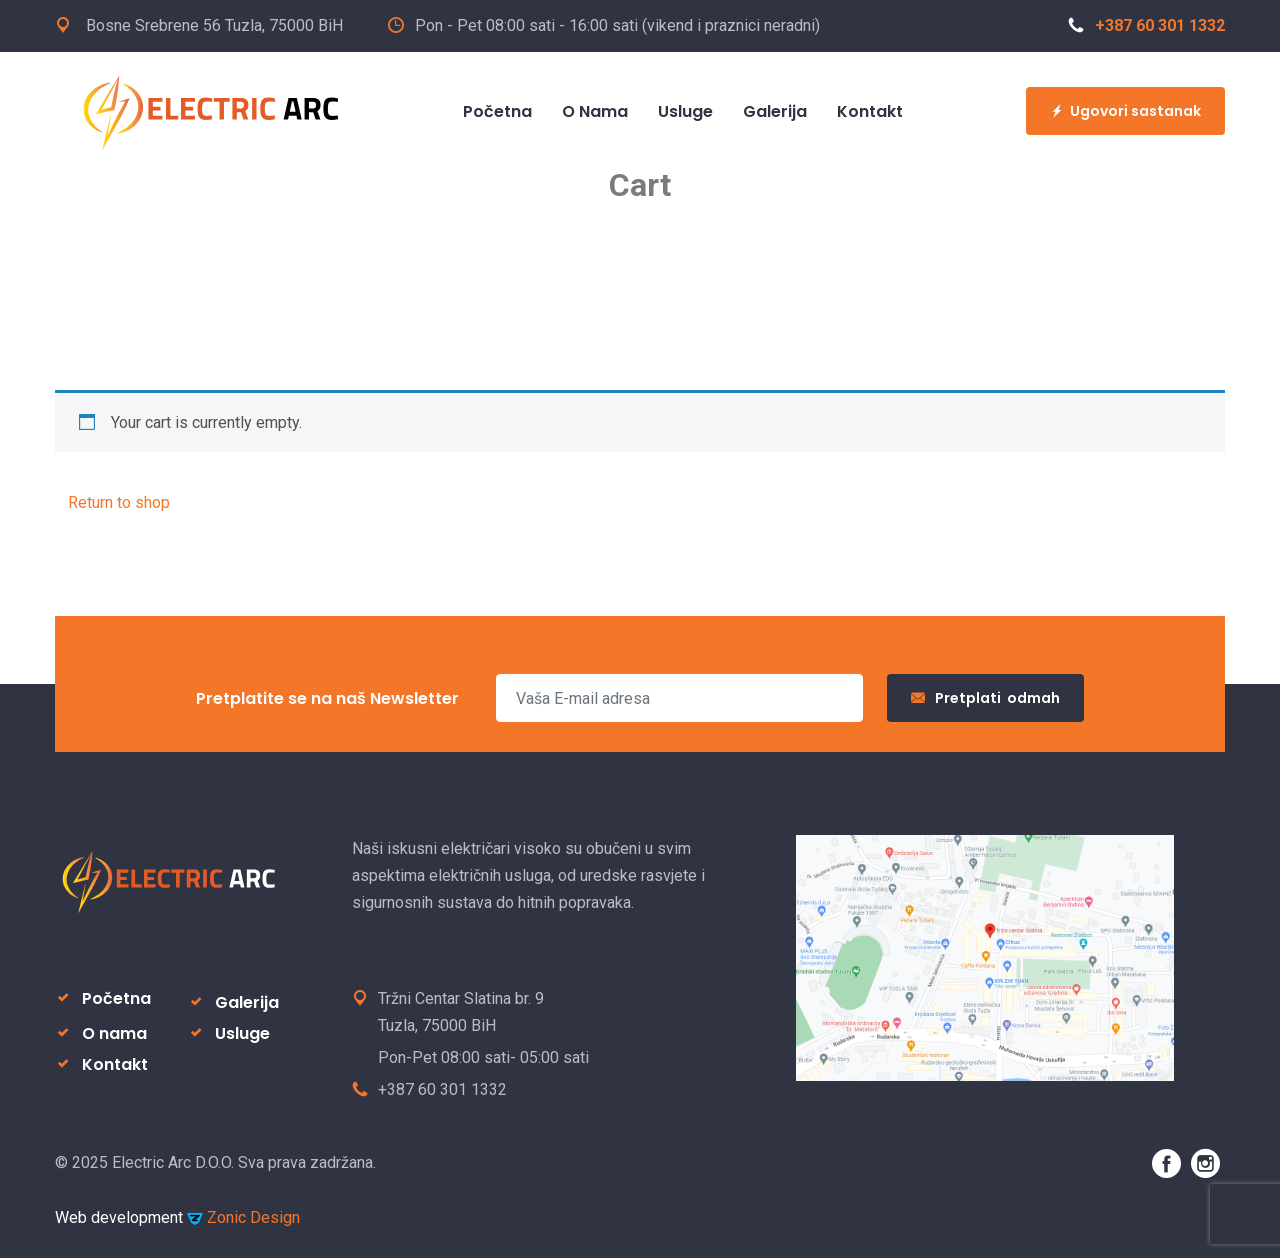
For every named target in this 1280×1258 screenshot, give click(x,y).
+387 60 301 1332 (1146, 25)
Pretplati (985, 698)
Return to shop (119, 502)
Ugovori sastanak (1125, 111)
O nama (114, 1033)
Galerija (247, 1002)
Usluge (242, 1033)
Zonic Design (243, 1217)
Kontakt (115, 1064)
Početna (116, 998)
